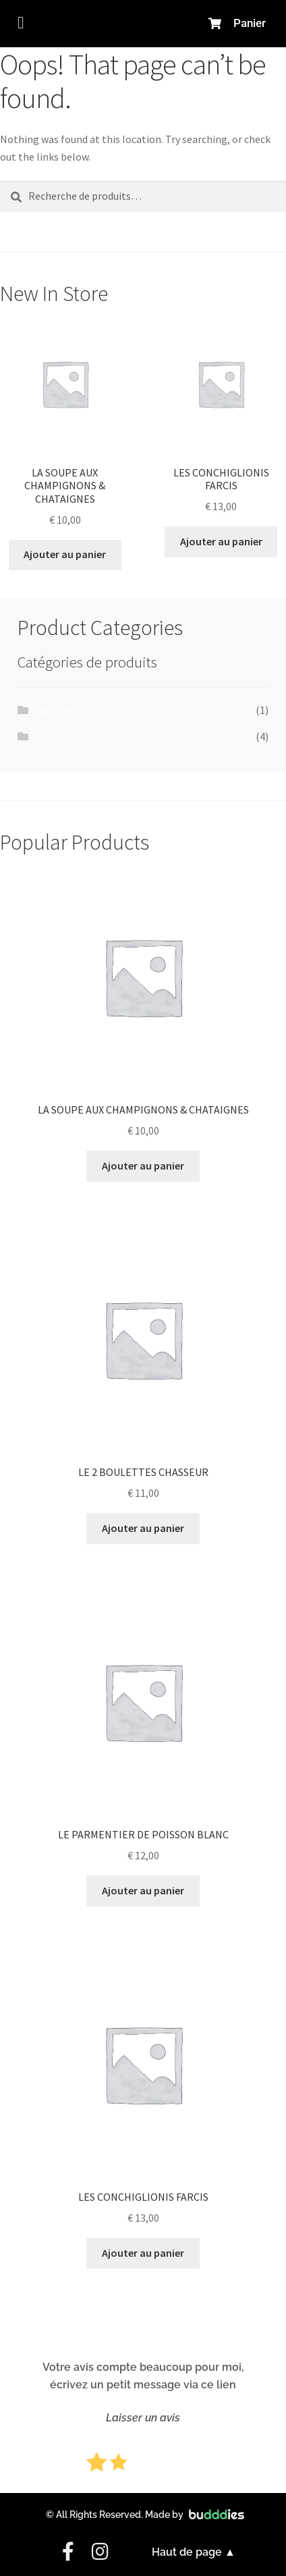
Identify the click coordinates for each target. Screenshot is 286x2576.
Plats (47, 736)
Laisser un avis (143, 2417)
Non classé (60, 710)
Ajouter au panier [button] (65, 554)
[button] (20, 23)
